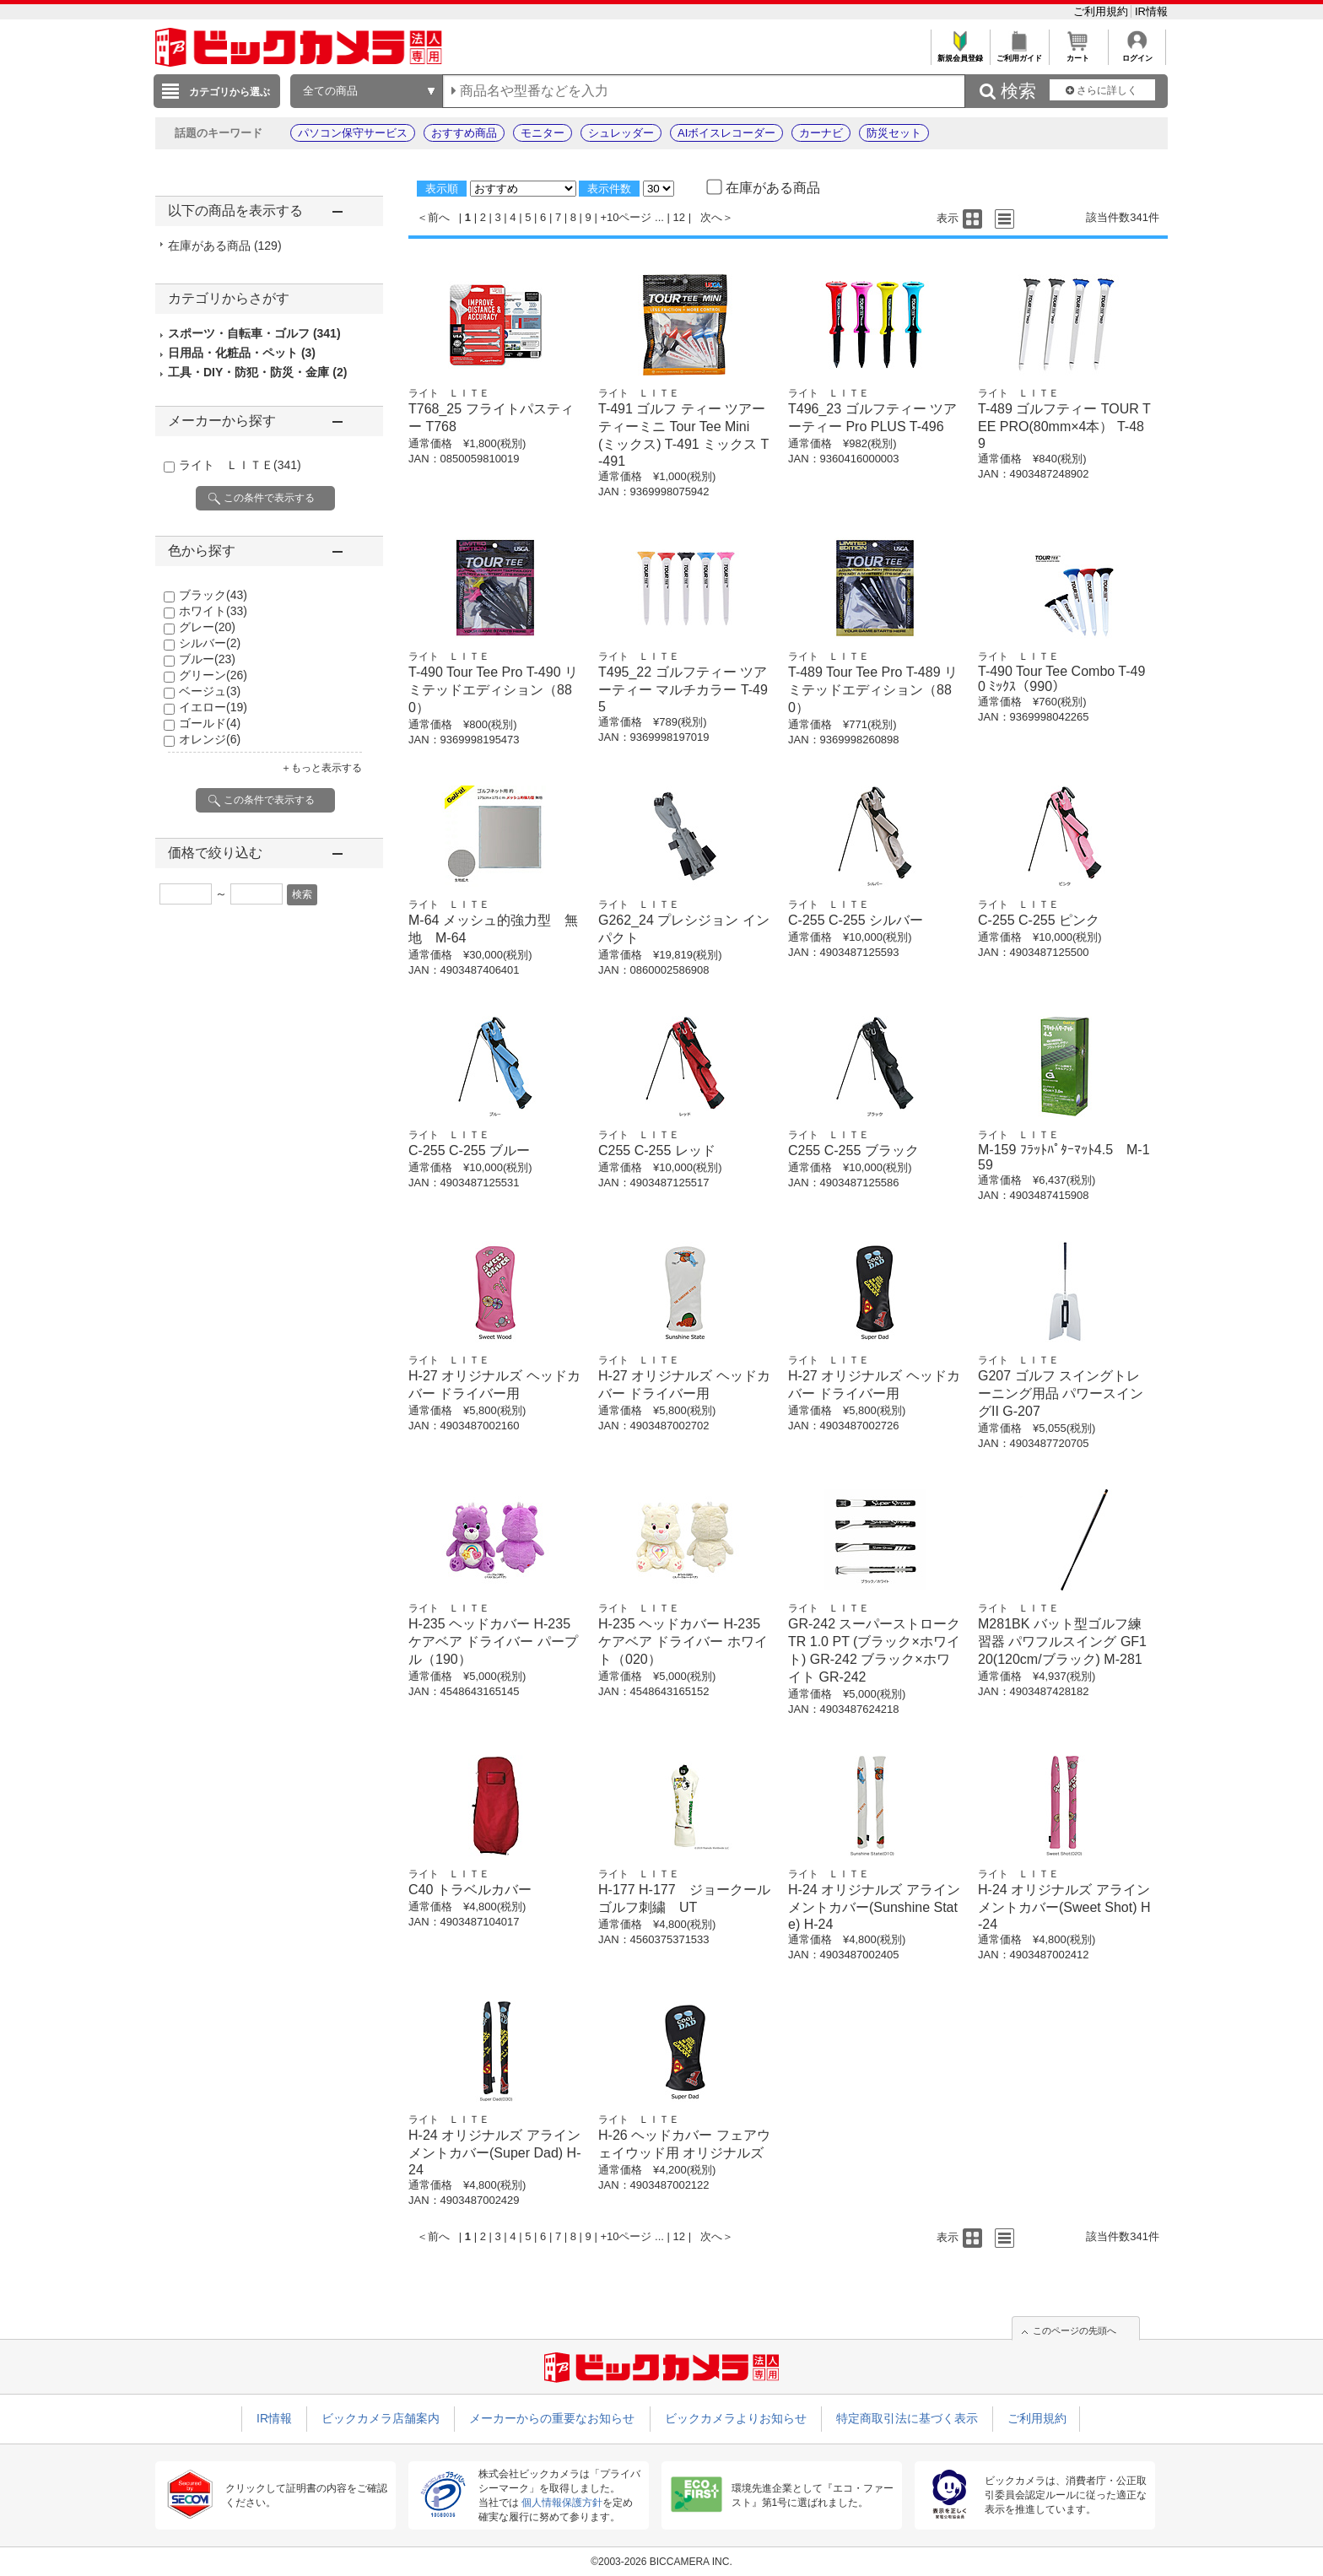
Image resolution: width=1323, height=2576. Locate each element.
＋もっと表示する (321, 768)
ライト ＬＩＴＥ (240, 465)
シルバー (209, 643)
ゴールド (209, 723)
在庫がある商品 (225, 245)
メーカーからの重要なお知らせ (551, 2418)
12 (679, 217)
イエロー (213, 707)
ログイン (1137, 53)
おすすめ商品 (464, 133)
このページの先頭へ (1074, 2330)
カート (1077, 53)
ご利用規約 (1102, 11)
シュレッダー (621, 133)
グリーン (213, 675)
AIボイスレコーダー (726, 133)
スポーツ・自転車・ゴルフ (254, 333)
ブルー (207, 659)
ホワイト (213, 611)
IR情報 (1151, 11)
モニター (542, 133)
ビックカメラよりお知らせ (736, 2418)
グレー (207, 627)
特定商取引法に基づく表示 (907, 2418)
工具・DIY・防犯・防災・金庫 (257, 372)
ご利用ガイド (1018, 53)
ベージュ (209, 691)
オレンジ (209, 739)
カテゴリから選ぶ (229, 92)
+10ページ (625, 217)
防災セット (894, 133)
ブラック (213, 595)
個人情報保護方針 (561, 2502)
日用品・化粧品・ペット (242, 352)
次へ (711, 217)
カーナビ (821, 133)
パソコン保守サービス (353, 133)
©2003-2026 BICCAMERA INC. (661, 2562)
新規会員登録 (959, 53)
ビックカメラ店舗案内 (380, 2418)
